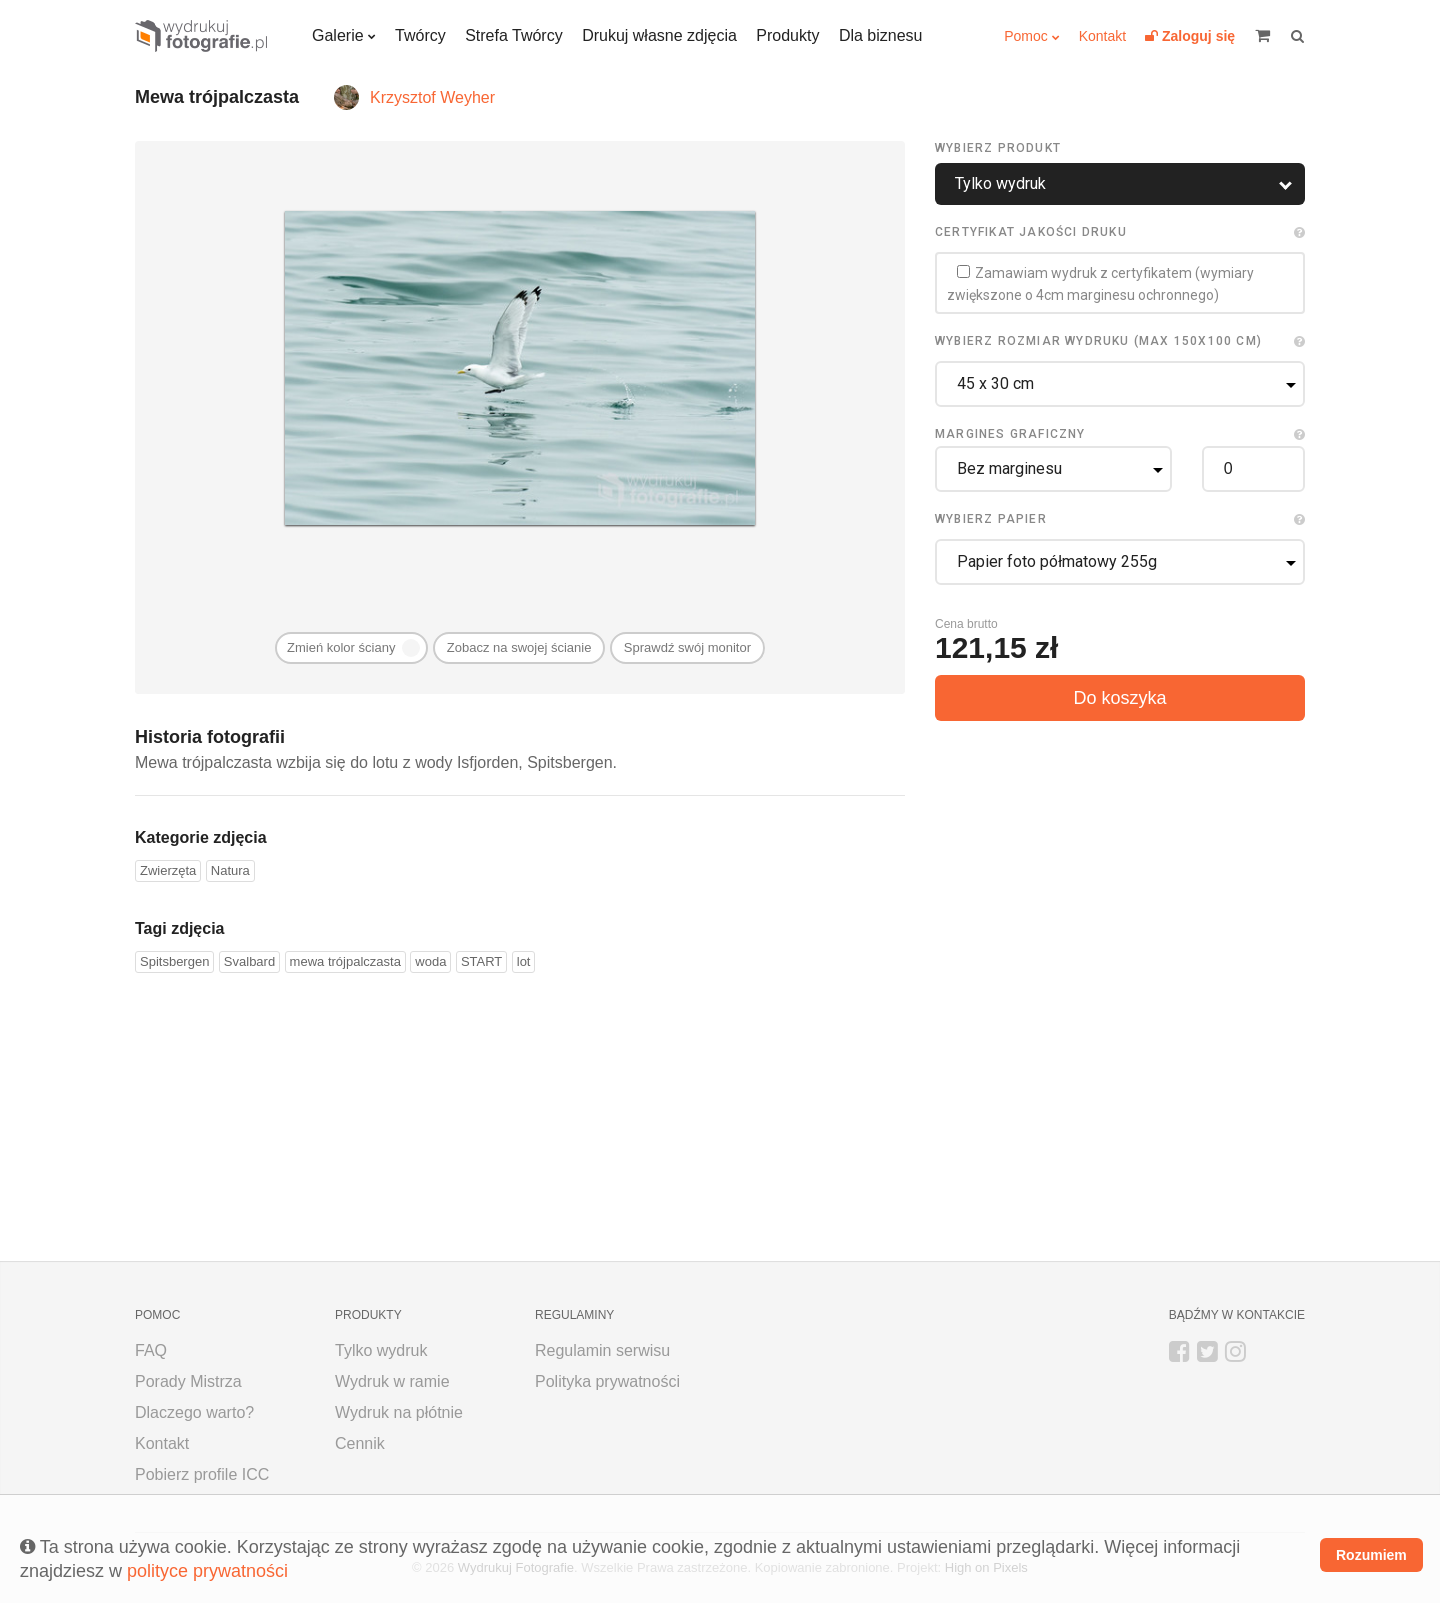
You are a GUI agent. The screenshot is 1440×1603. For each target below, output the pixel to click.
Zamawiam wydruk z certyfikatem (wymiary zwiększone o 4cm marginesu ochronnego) (1100, 284)
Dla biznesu (881, 35)
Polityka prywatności (607, 1381)
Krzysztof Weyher (432, 97)
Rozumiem (1371, 1555)
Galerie (338, 35)
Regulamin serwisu (602, 1350)
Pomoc (1026, 36)
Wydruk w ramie (392, 1381)
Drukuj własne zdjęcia (659, 35)
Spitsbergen (174, 961)
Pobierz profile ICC (202, 1474)
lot (524, 961)
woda (430, 961)
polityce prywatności (207, 1571)
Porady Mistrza (188, 1381)
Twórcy (420, 35)
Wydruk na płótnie (399, 1412)
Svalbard (249, 961)
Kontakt (1102, 36)
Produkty (787, 35)
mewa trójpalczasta (345, 961)
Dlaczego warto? (194, 1412)
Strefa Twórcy (514, 35)
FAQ (151, 1350)
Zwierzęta (168, 870)
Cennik (360, 1443)
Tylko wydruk (381, 1350)
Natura (230, 870)
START (481, 961)
